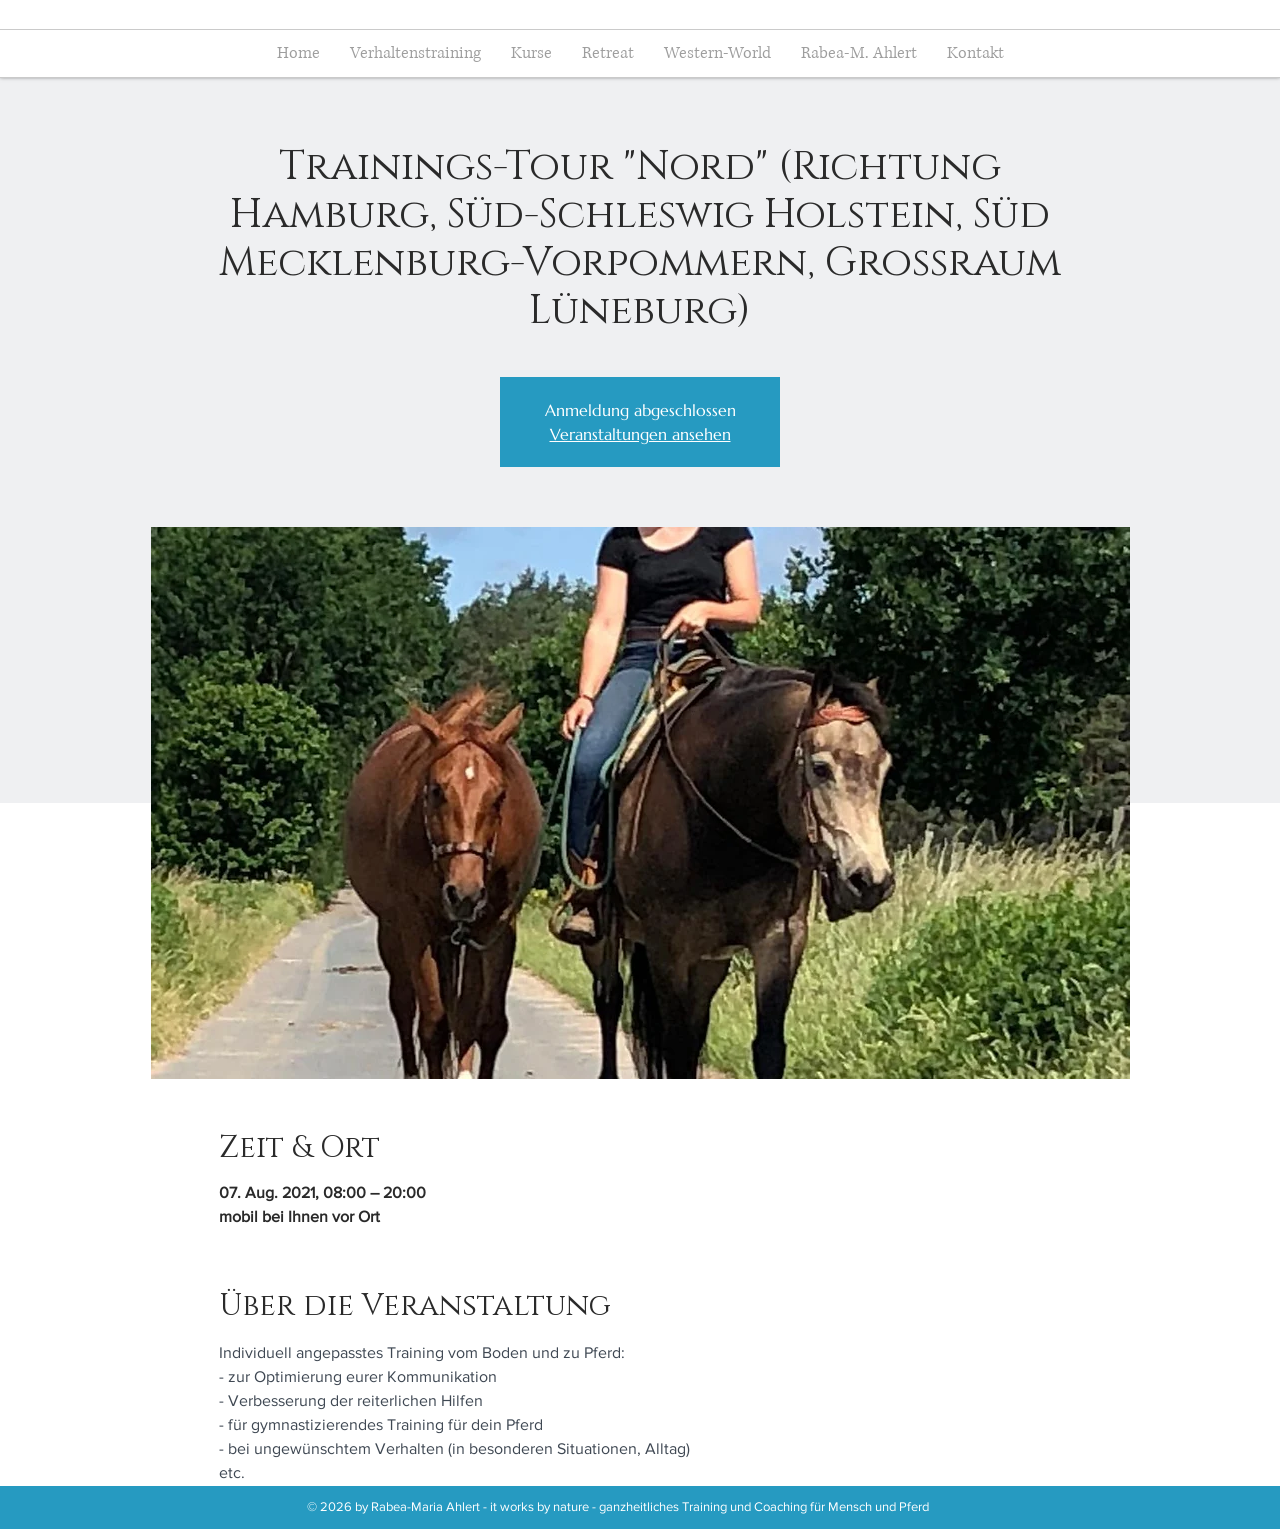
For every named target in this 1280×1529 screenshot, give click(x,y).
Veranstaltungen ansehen (640, 434)
